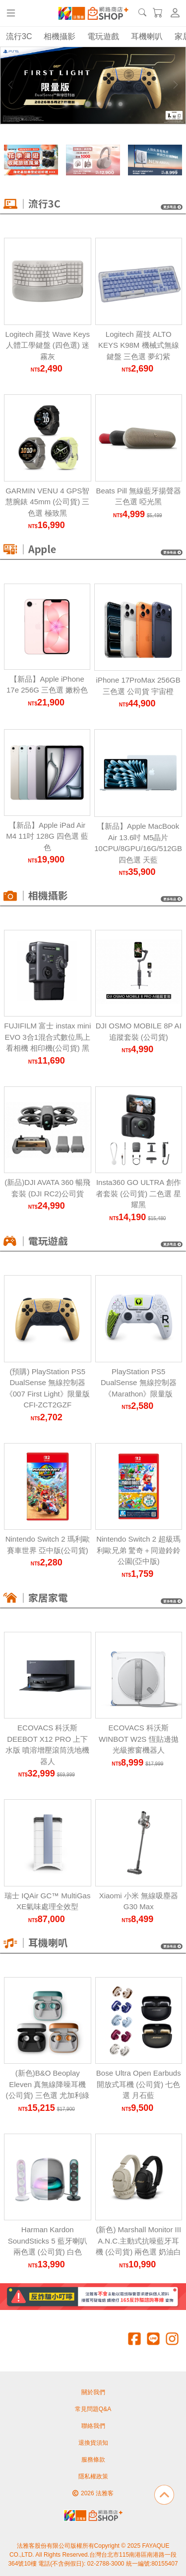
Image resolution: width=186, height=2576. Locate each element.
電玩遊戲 (103, 36)
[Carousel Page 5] (110, 104)
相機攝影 (59, 36)
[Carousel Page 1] (66, 104)
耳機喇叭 (147, 36)
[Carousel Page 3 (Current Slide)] (88, 104)
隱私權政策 (93, 2476)
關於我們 (93, 2392)
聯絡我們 (93, 2425)
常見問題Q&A (93, 2409)
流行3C (19, 36)
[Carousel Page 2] (77, 104)
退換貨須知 (93, 2442)
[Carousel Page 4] (99, 104)
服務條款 (93, 2459)
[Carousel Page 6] (121, 104)
